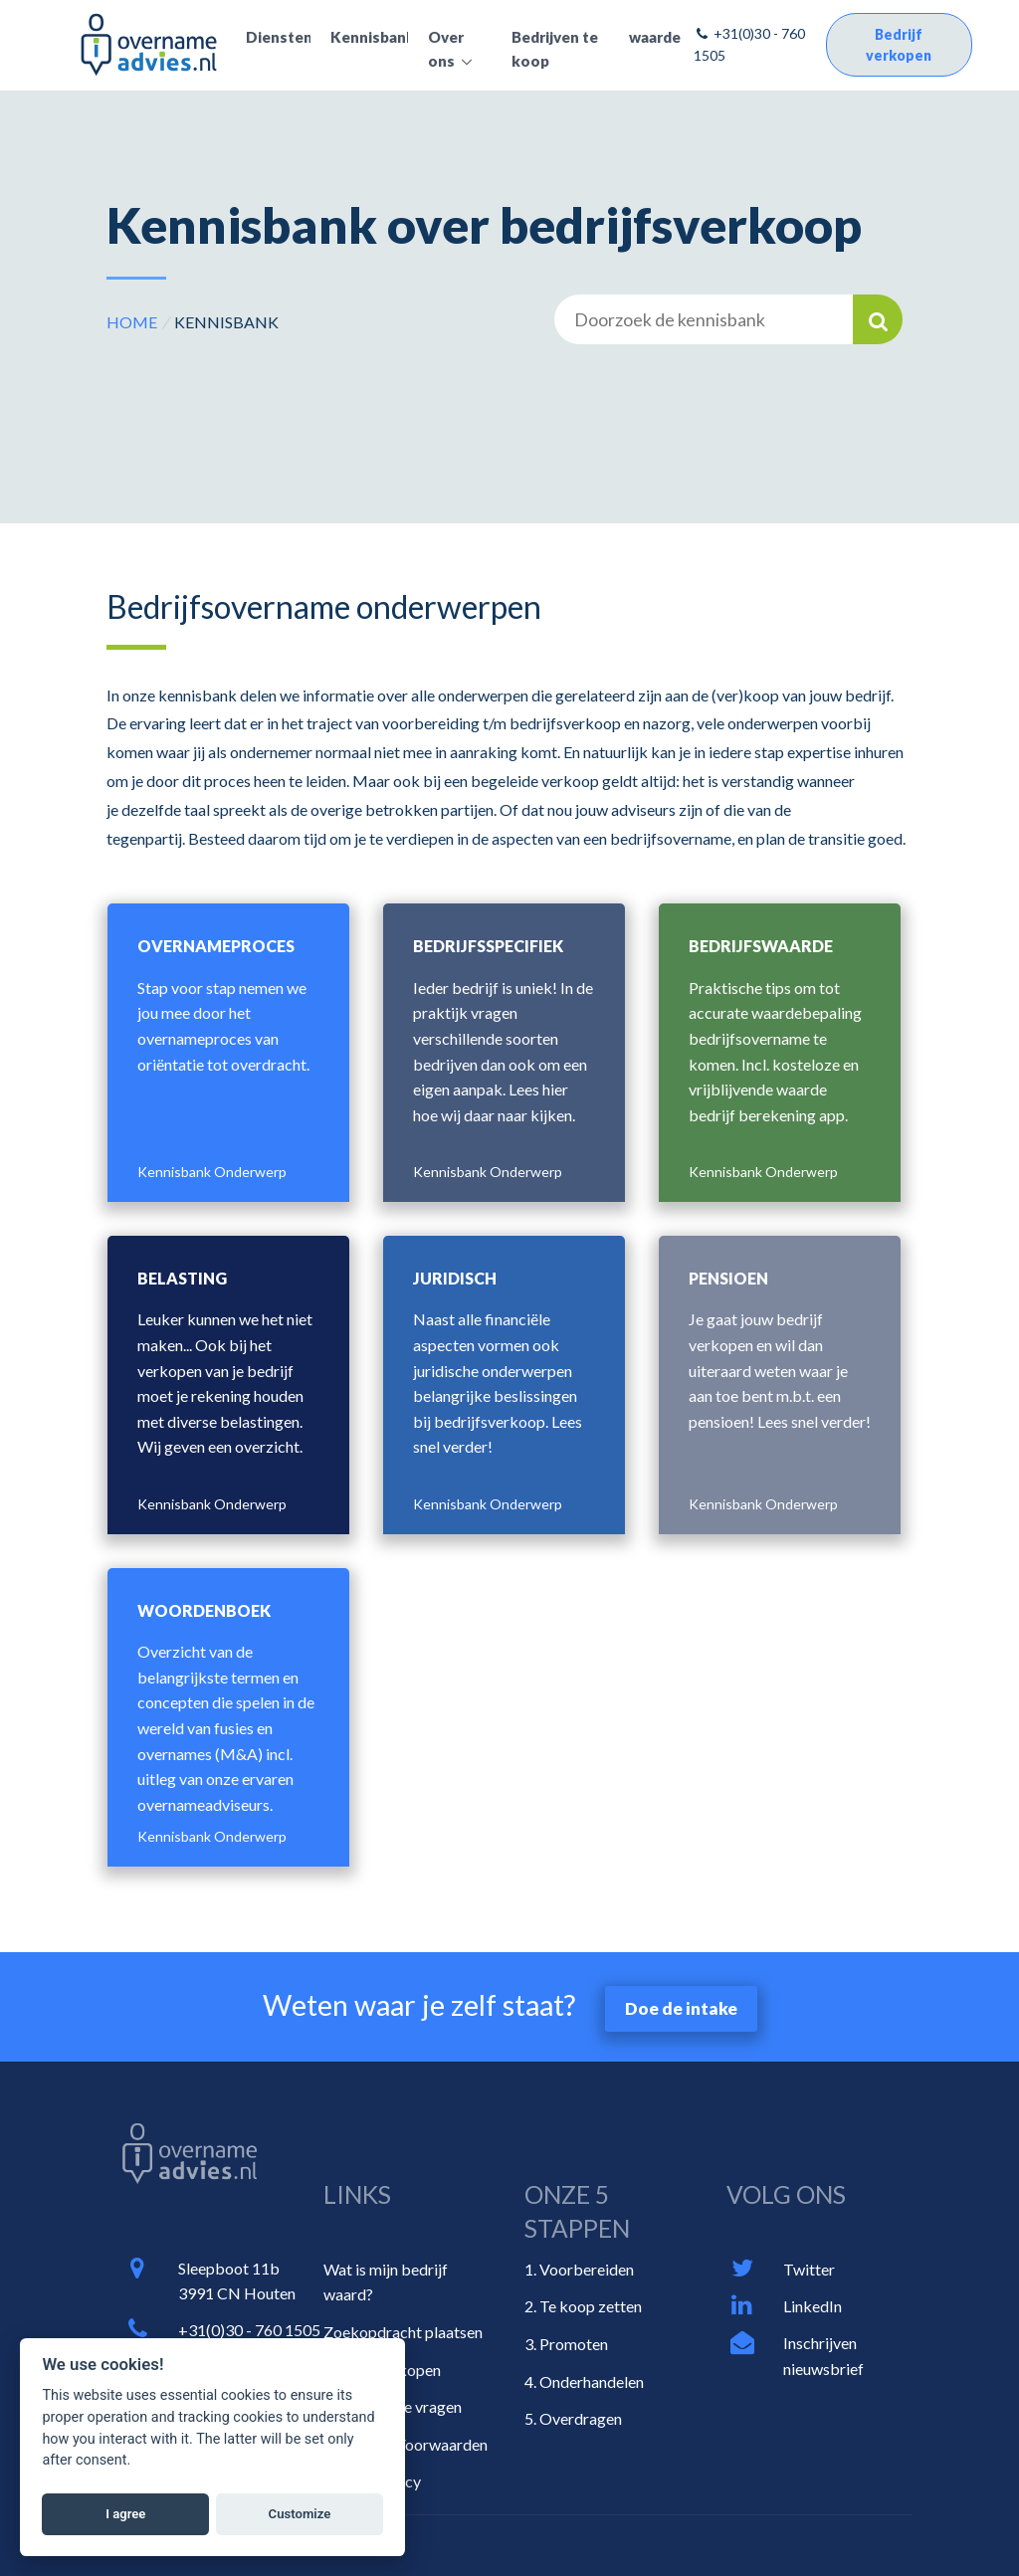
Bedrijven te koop (554, 49)
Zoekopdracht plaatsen (403, 2331)
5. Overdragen (573, 2418)
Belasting (182, 1278)
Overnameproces (216, 945)
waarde (655, 37)
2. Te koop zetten (583, 2305)
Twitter (809, 2269)
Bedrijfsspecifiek (488, 945)
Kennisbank (369, 37)
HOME (131, 321)
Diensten (278, 37)
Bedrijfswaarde (761, 945)
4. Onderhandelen (584, 2381)
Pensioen (728, 1278)
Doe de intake (681, 2008)
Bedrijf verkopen (898, 45)
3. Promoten (566, 2343)
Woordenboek (204, 1610)
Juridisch (455, 1278)
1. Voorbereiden (579, 2269)
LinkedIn (812, 2305)
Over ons (446, 49)
